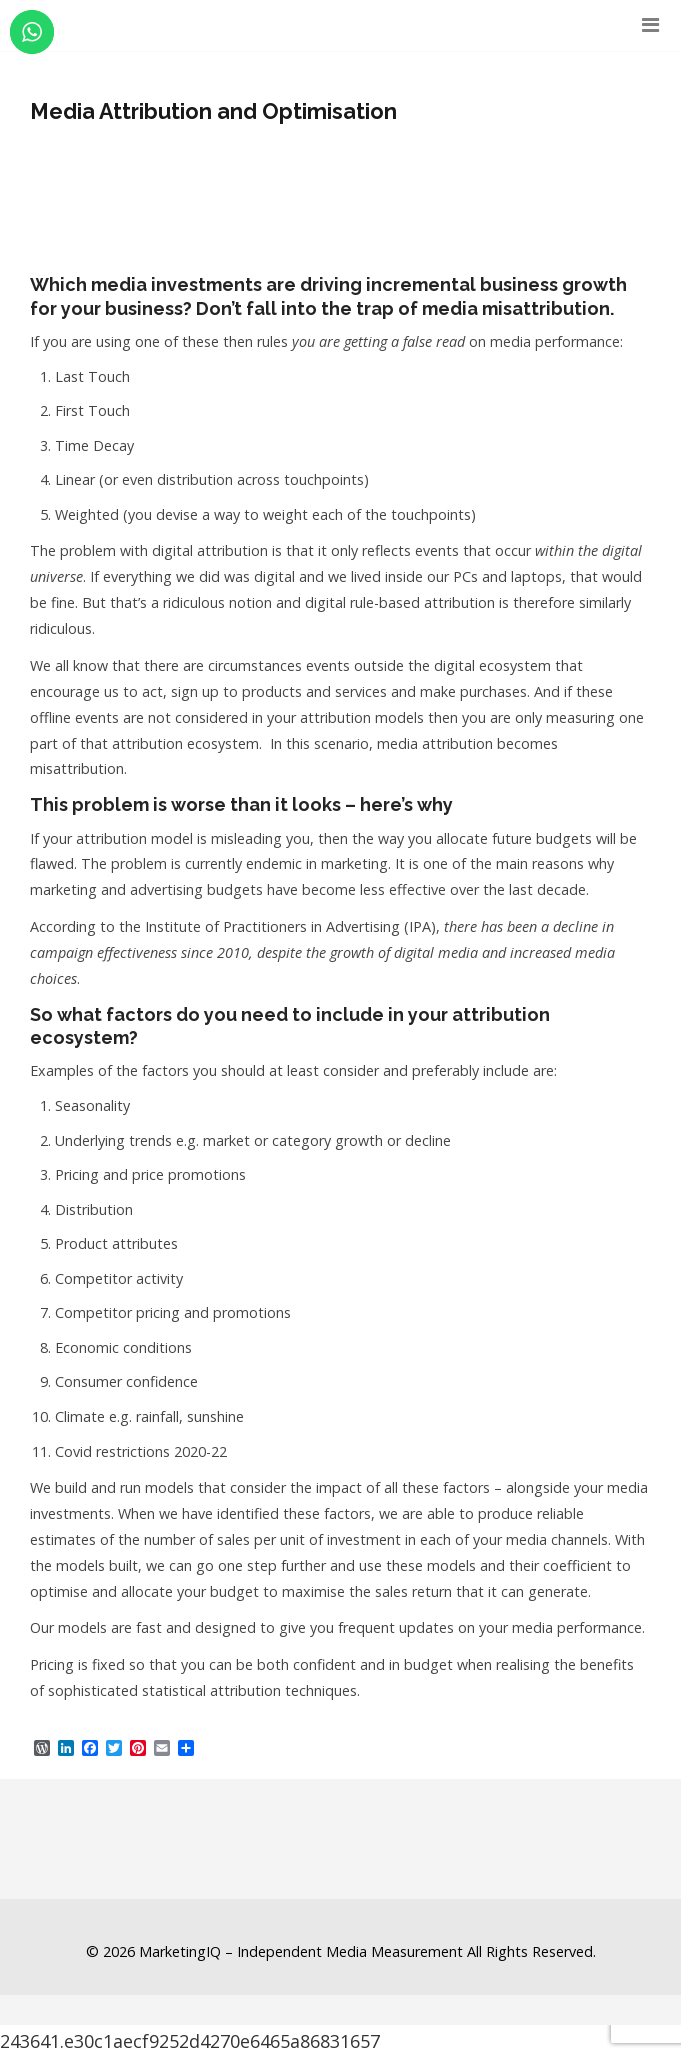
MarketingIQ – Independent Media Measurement (301, 1951)
